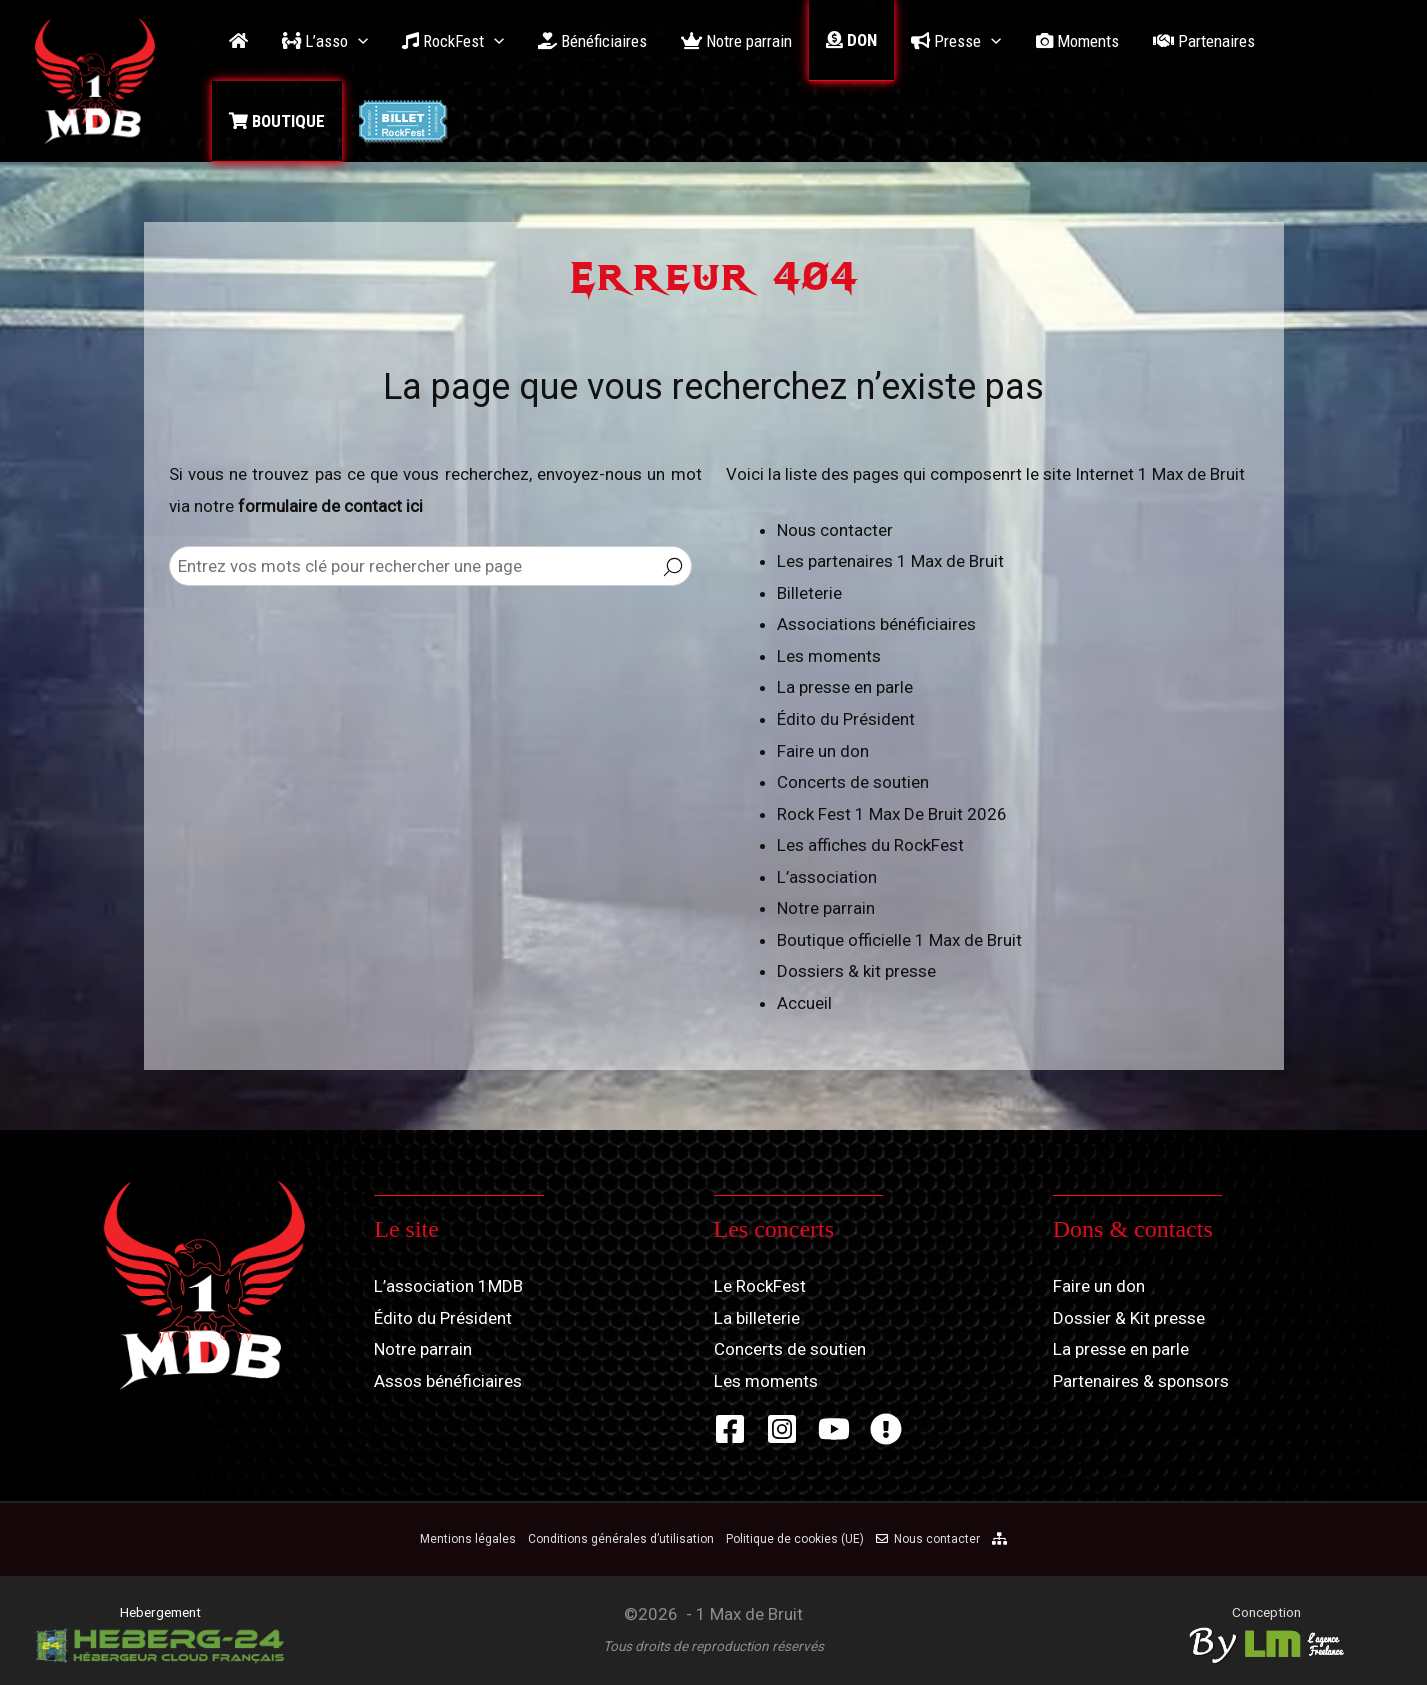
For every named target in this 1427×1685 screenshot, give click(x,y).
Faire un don (823, 751)
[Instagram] (782, 1429)
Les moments (829, 656)
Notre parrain (826, 908)
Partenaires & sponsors (1141, 1381)
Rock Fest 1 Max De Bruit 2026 (892, 814)
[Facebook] (730, 1429)
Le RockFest (760, 1286)
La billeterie (757, 1318)
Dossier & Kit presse (1129, 1318)
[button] (325, 40)
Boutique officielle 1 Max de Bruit (899, 940)
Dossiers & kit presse (856, 971)
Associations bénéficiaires (876, 624)
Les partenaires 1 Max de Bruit (890, 561)
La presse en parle (845, 687)
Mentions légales (468, 1539)
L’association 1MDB (448, 1286)
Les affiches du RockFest (870, 845)
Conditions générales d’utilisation (621, 1539)
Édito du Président (846, 719)
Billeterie (809, 593)
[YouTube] (834, 1429)
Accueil (804, 1003)
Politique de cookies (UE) (795, 1539)
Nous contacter (835, 530)
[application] (358, 41)
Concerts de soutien (853, 782)
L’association (827, 877)
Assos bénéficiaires (448, 1381)
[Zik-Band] (886, 1429)
